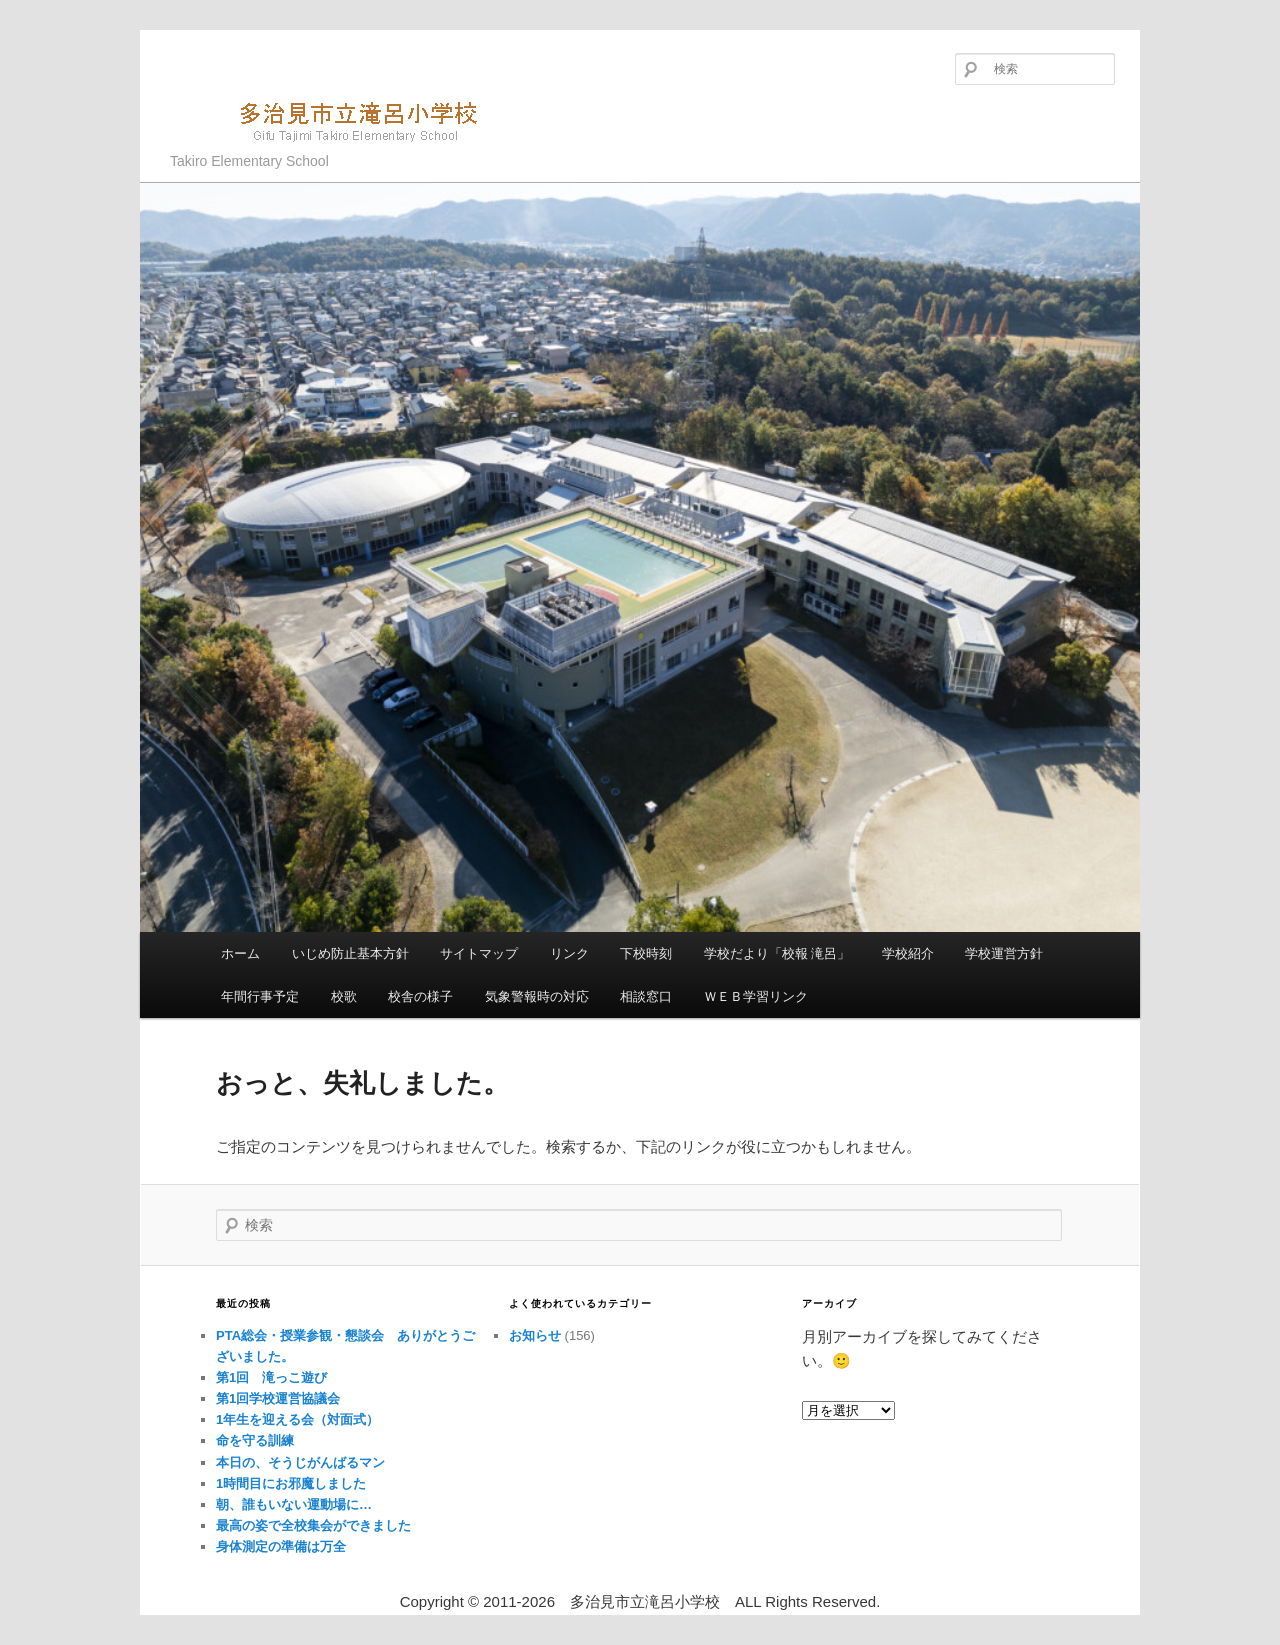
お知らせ (535, 1335)
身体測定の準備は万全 (281, 1546)
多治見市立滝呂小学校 (335, 119)
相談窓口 (646, 996)
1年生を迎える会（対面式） (297, 1419)
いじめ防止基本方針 (350, 953)
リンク (569, 953)
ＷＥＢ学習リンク (756, 996)
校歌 (344, 996)
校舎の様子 (420, 996)
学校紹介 (908, 953)
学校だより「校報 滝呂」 (777, 953)
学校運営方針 (1004, 953)
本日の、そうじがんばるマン (300, 1462)
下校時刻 (646, 953)
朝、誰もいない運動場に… (294, 1504)
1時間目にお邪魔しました (291, 1483)
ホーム (240, 953)
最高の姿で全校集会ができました (313, 1525)
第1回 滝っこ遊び (271, 1377)
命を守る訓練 (255, 1440)
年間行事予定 (260, 996)
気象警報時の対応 (537, 996)
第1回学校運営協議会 (278, 1398)
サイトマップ (479, 953)
